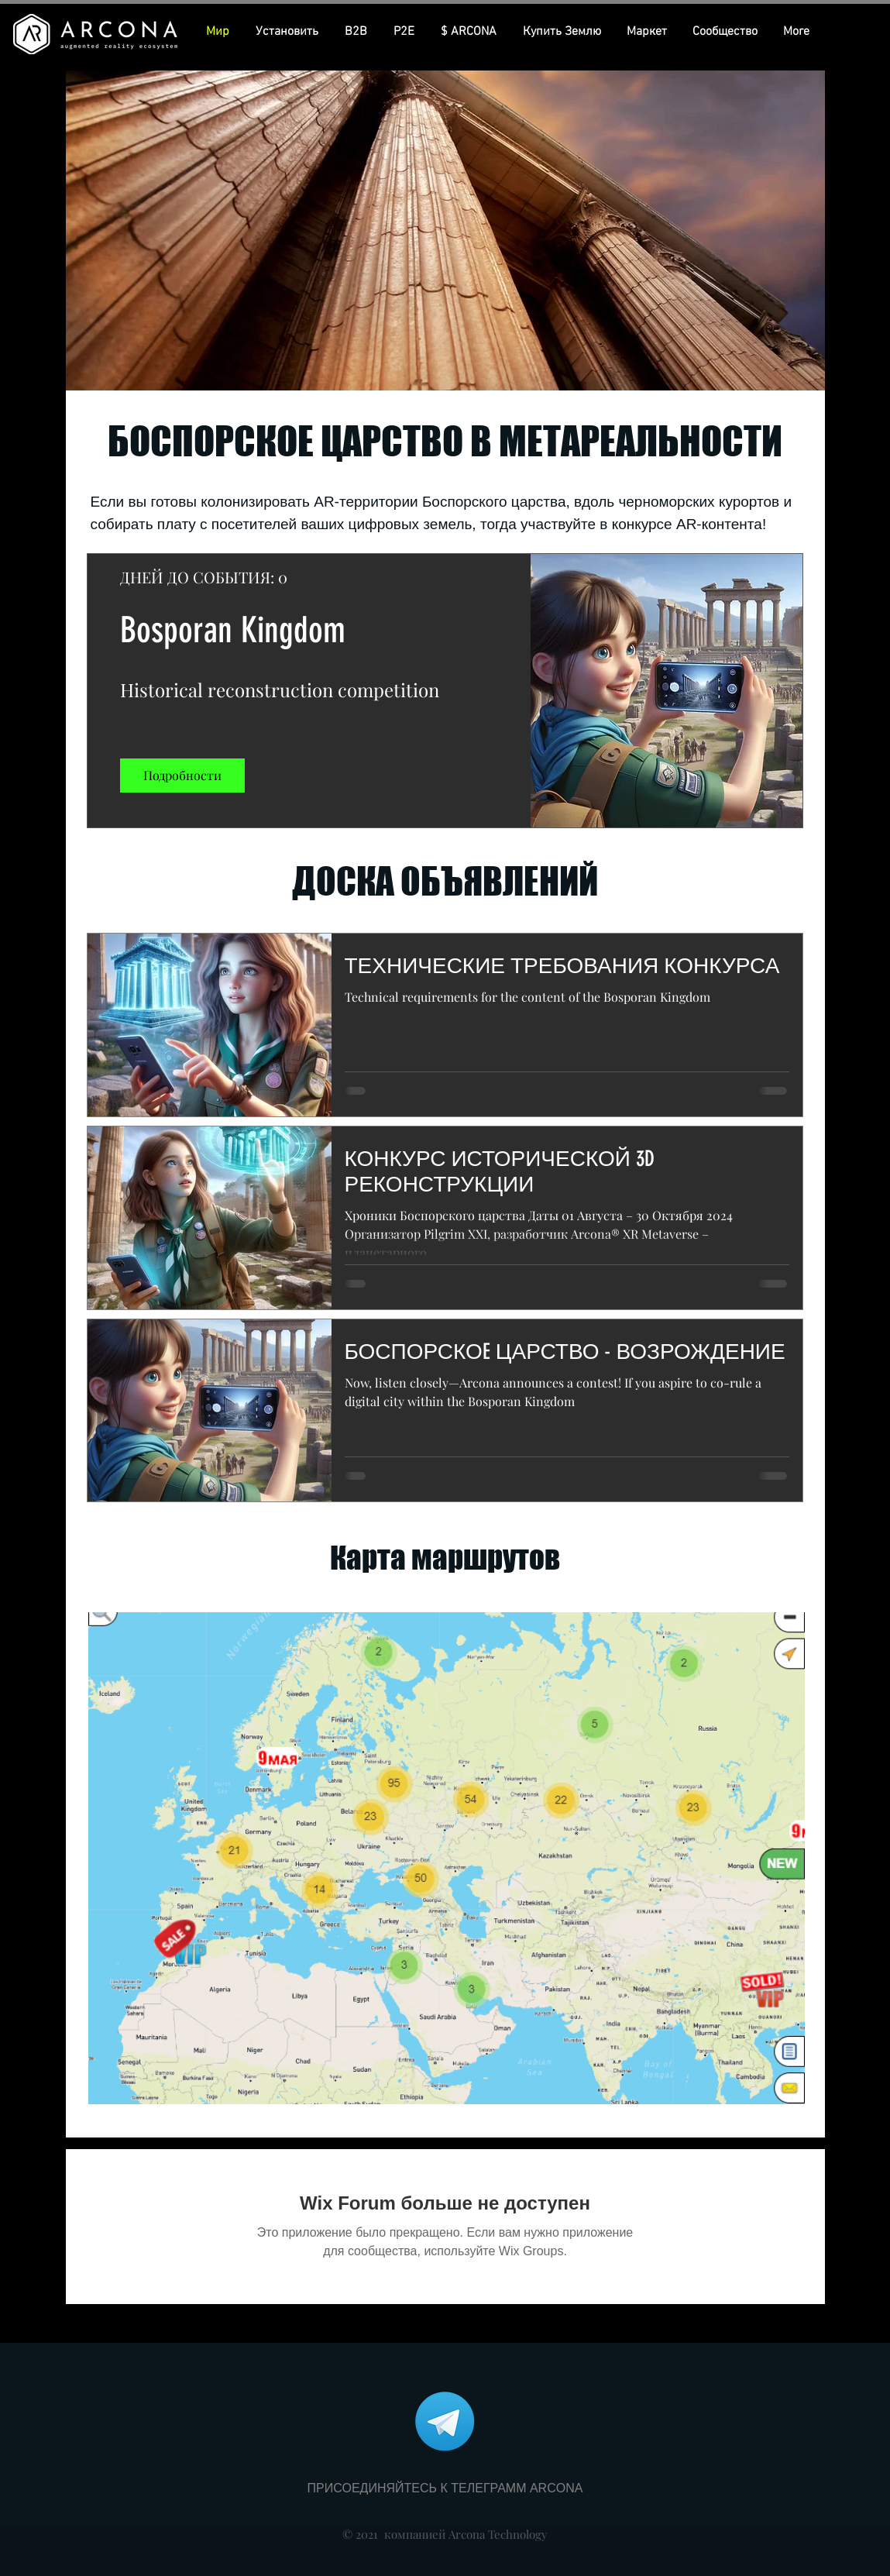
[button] (470, 31)
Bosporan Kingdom (232, 630)
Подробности (182, 775)
